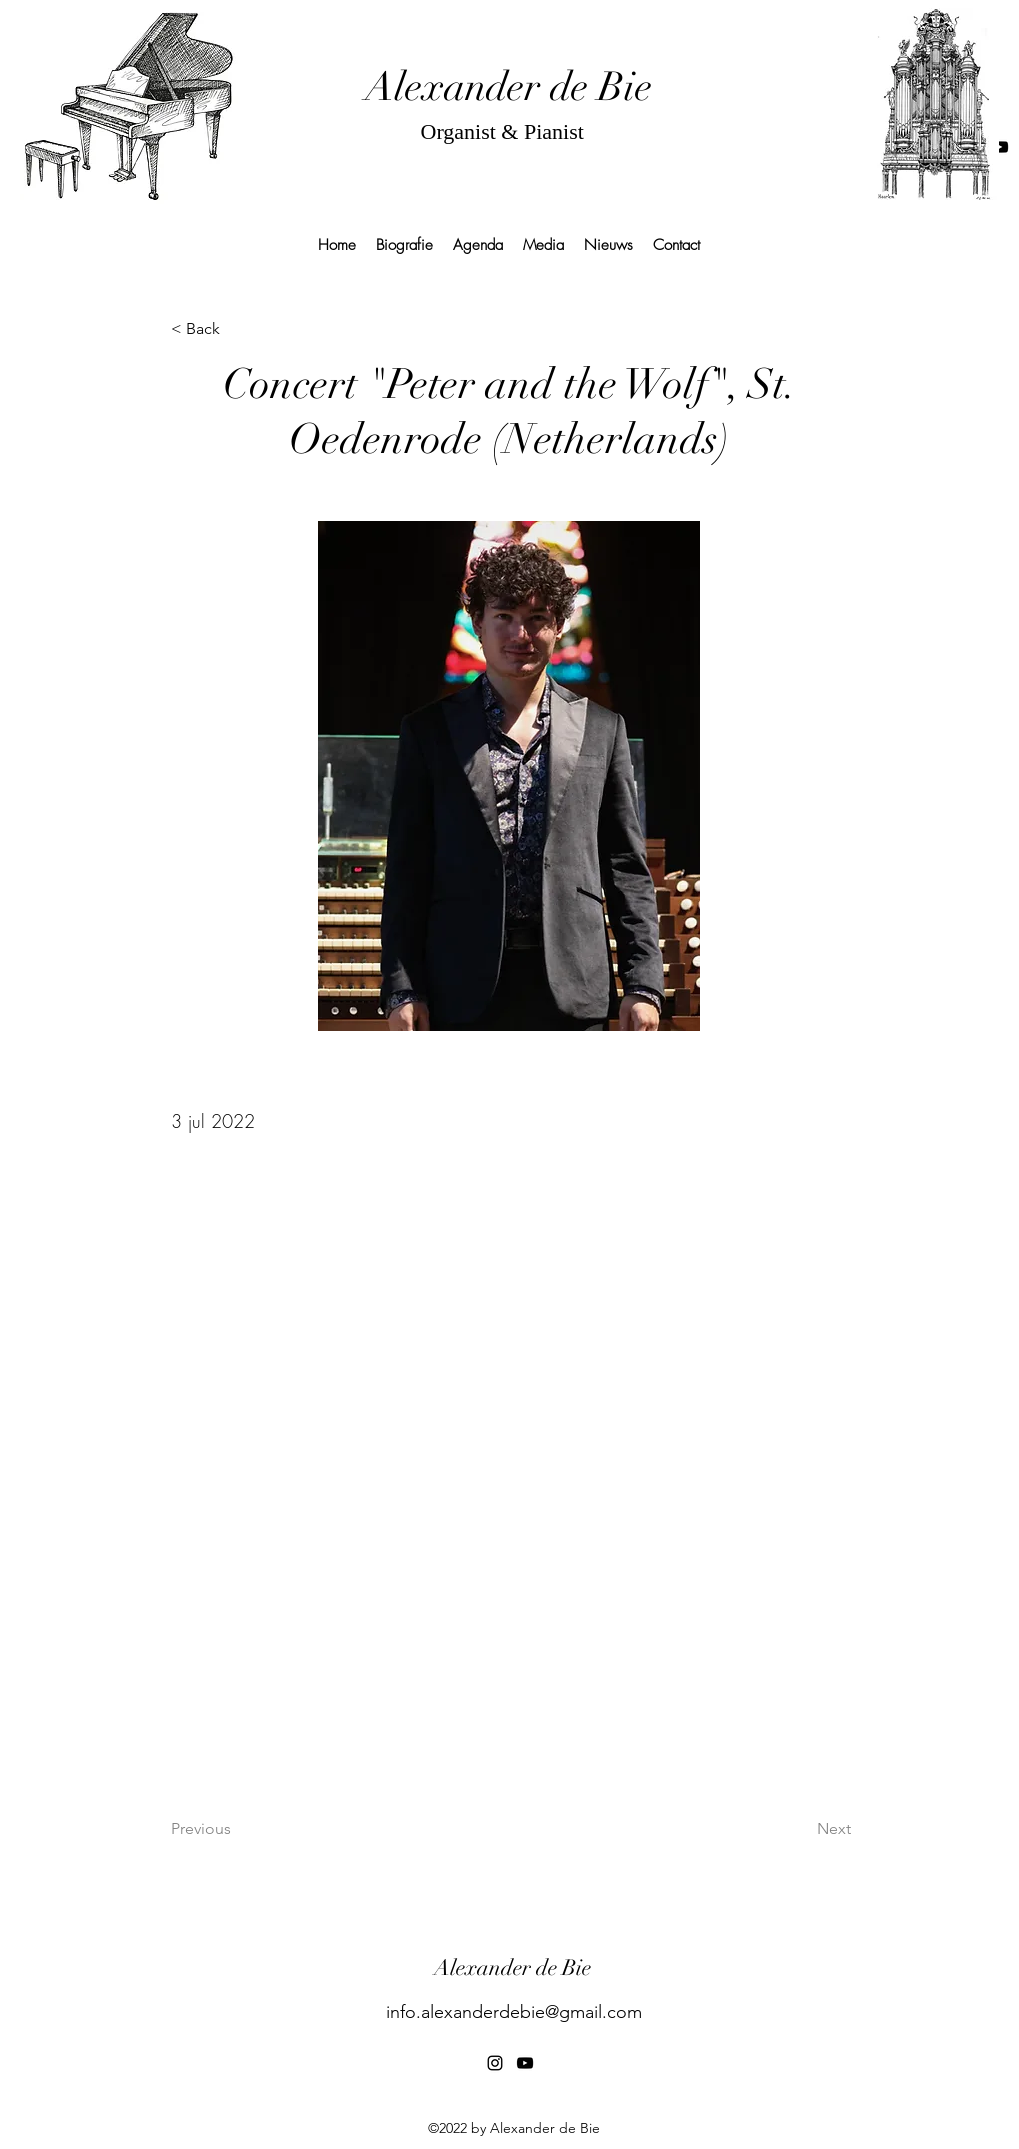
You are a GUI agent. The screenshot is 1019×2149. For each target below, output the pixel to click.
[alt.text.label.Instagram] (495, 2063)
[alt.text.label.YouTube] (1000, 147)
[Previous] (237, 1829)
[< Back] (237, 329)
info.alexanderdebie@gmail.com (514, 2012)
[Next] (801, 1829)
